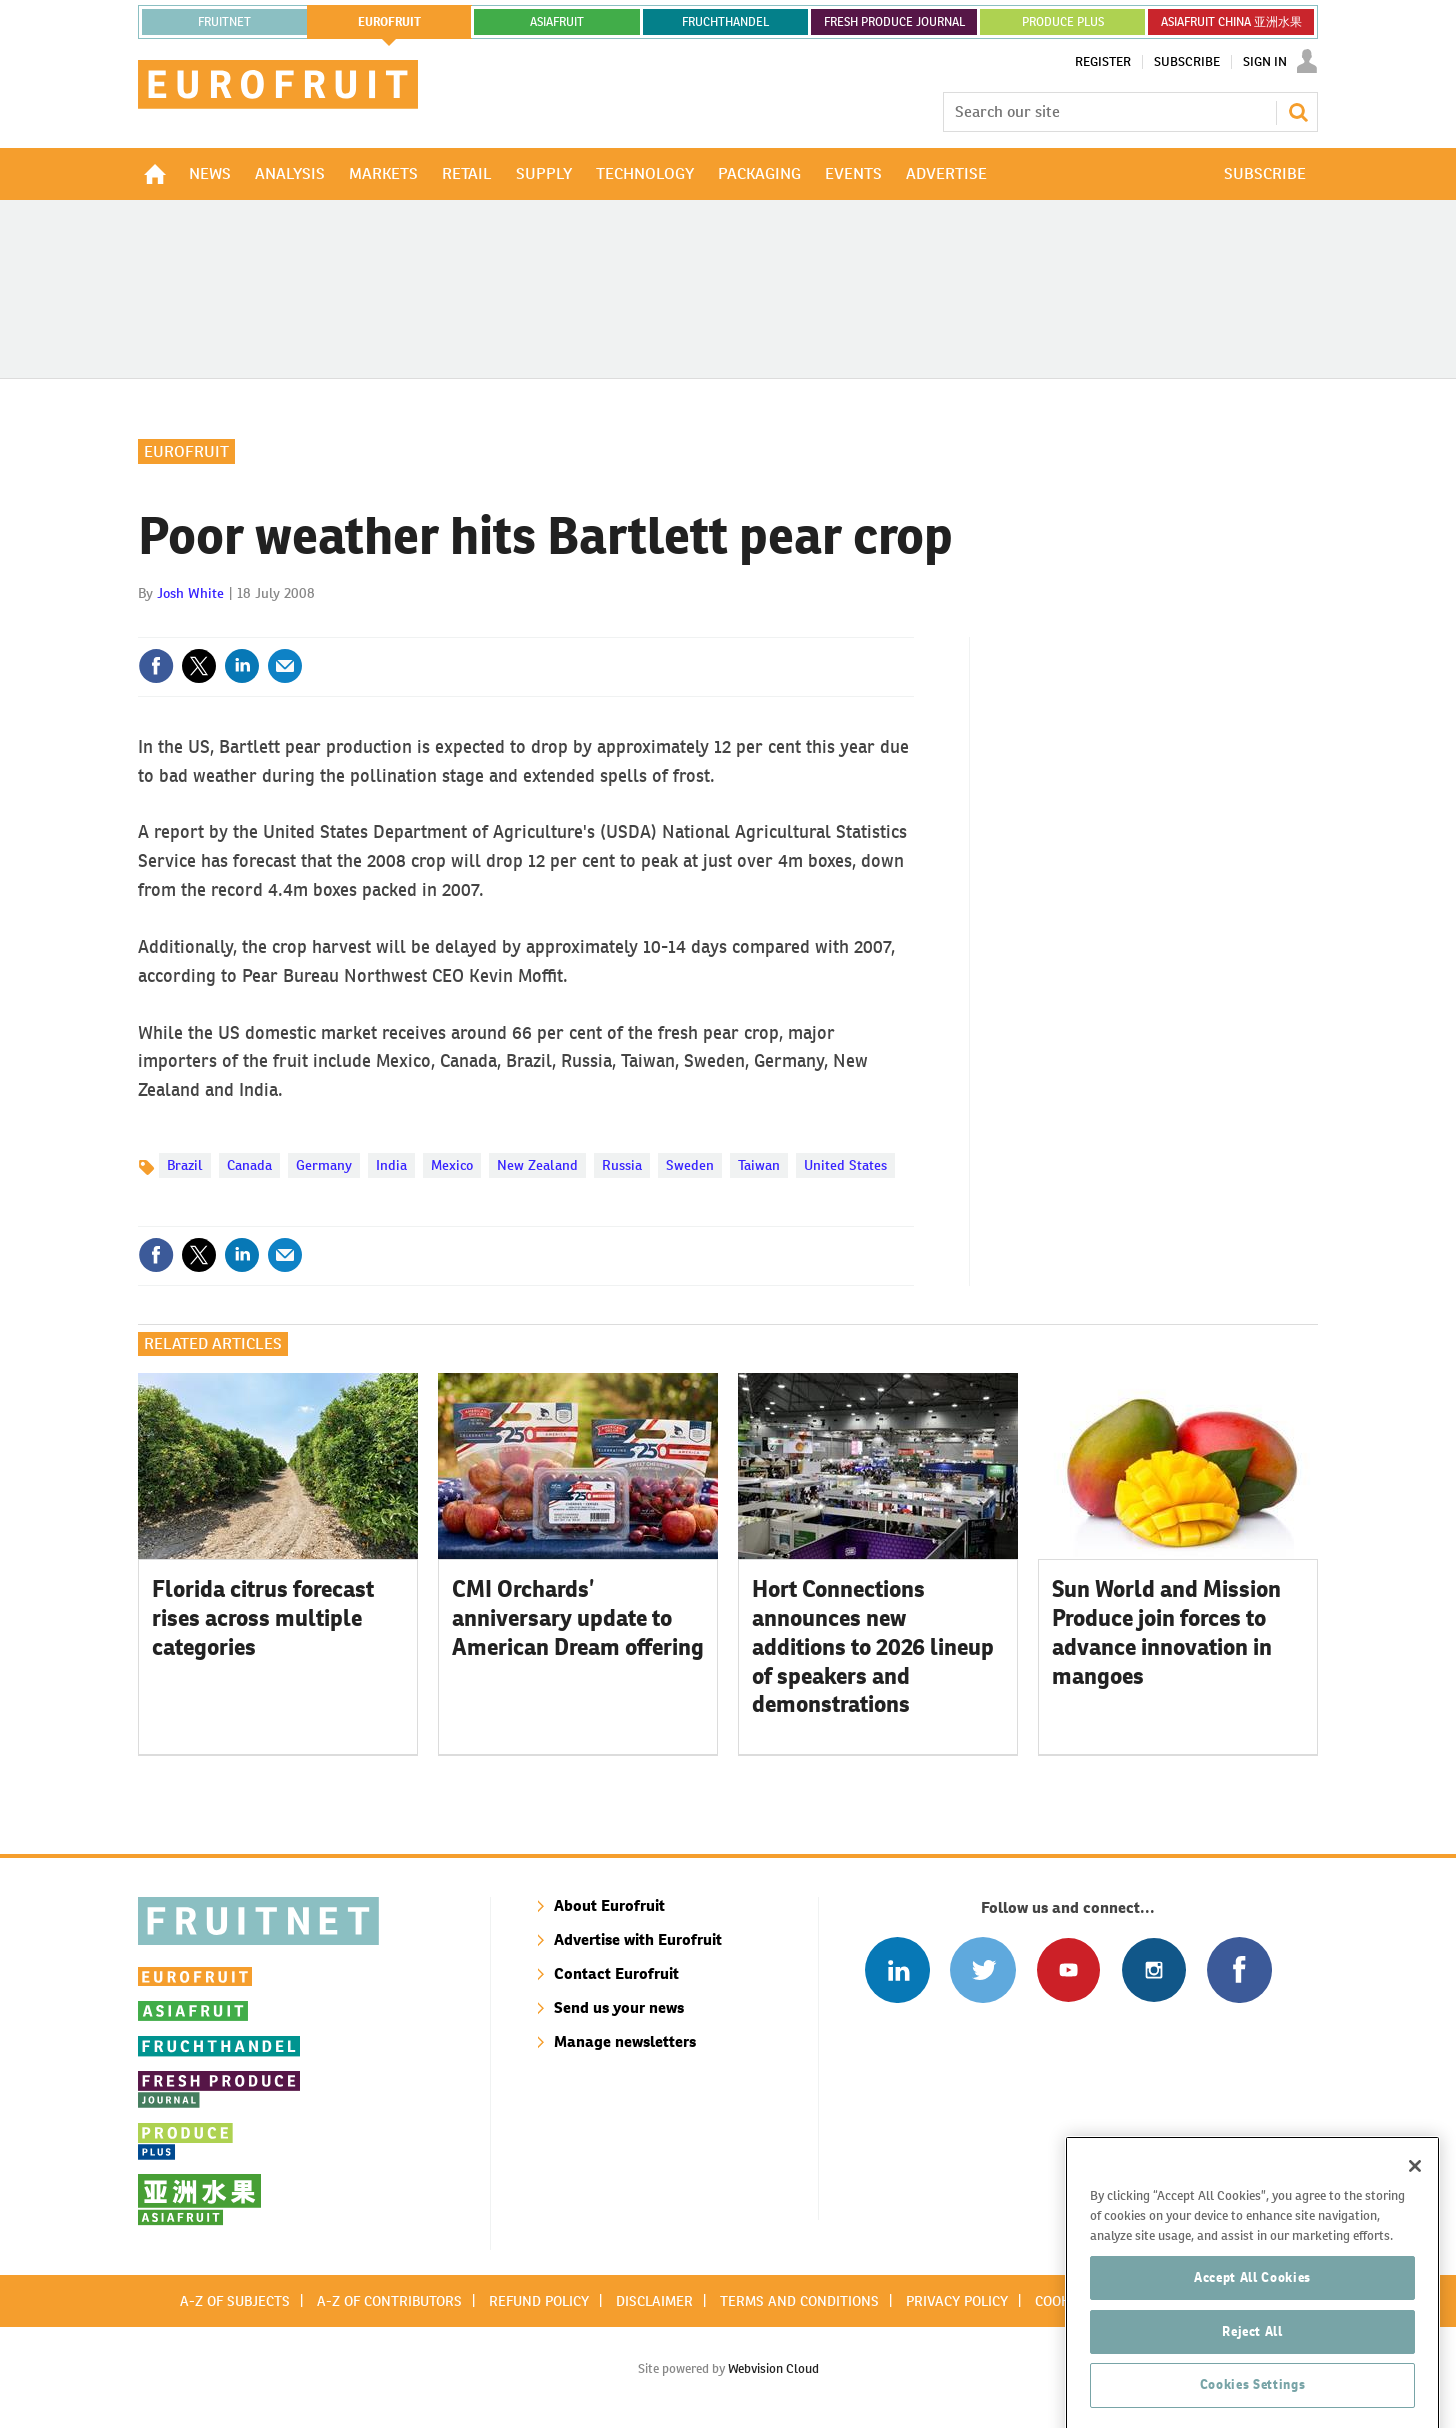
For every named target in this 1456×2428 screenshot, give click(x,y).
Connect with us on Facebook (1239, 1969)
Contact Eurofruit (616, 1973)
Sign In (1265, 62)
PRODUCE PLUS (1063, 22)
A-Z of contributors (389, 2301)
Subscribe (1187, 62)
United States (845, 1165)
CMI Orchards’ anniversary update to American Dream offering (578, 1618)
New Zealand (537, 1165)
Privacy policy (957, 2301)
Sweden (690, 1165)
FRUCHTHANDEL (725, 22)
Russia (622, 1165)
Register (1103, 62)
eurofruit (389, 22)
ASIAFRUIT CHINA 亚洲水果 (1231, 22)
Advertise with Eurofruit (638, 1939)
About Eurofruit (609, 1905)
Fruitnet (224, 22)
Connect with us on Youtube (1068, 1969)
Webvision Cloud (773, 2368)
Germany (324, 1165)
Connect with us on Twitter (982, 1969)
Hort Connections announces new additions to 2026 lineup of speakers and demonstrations (873, 1646)
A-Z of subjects (235, 2301)
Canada (249, 1165)
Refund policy (539, 2301)
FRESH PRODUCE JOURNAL (894, 22)
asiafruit (557, 22)
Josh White (190, 593)
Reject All (1252, 2403)
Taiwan (759, 1165)
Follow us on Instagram (1153, 1969)
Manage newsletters (625, 2041)
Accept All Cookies (1252, 2349)
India (391, 1165)
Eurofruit (186, 451)
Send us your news (619, 2007)
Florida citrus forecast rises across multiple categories (263, 1618)
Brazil (185, 1165)
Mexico (452, 1165)
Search (1298, 112)
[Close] (1415, 2239)
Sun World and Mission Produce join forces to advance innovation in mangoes (1166, 1632)
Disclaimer (654, 2301)
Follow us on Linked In (897, 1969)
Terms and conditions (799, 2301)
